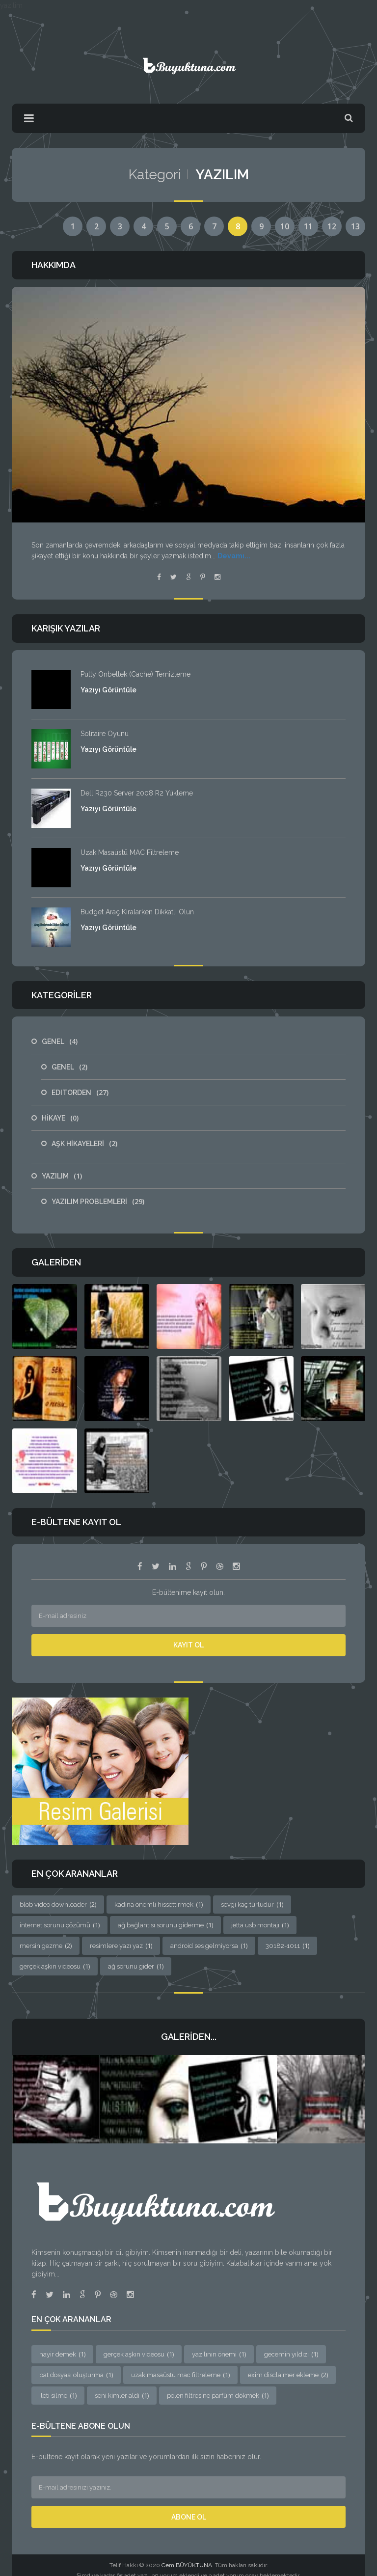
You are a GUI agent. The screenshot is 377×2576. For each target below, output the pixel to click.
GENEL (60, 1041)
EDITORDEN (80, 1092)
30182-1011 (287, 1945)
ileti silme (58, 2395)
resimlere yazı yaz (121, 1945)
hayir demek (62, 2354)
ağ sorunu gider (135, 1966)
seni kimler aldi (122, 2395)
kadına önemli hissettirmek (158, 1904)
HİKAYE (60, 1118)
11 (308, 226)
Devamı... (233, 556)
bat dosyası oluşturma (76, 2374)
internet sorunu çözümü (60, 1924)
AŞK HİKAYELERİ (84, 1144)
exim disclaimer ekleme (288, 2374)
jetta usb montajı (260, 1924)
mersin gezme (46, 1945)
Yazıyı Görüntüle (108, 690)
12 (331, 226)
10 (284, 226)
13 (355, 226)
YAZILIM (62, 1176)
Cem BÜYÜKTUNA (187, 2565)
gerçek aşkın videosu (55, 1966)
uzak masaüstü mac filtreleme (180, 2374)
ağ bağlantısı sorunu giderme (165, 1924)
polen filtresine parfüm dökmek (218, 2395)
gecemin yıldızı (291, 2354)
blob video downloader (58, 1904)
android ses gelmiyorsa (208, 1945)
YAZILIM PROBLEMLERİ (98, 1202)
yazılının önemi (219, 2354)
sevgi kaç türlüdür (252, 1904)
